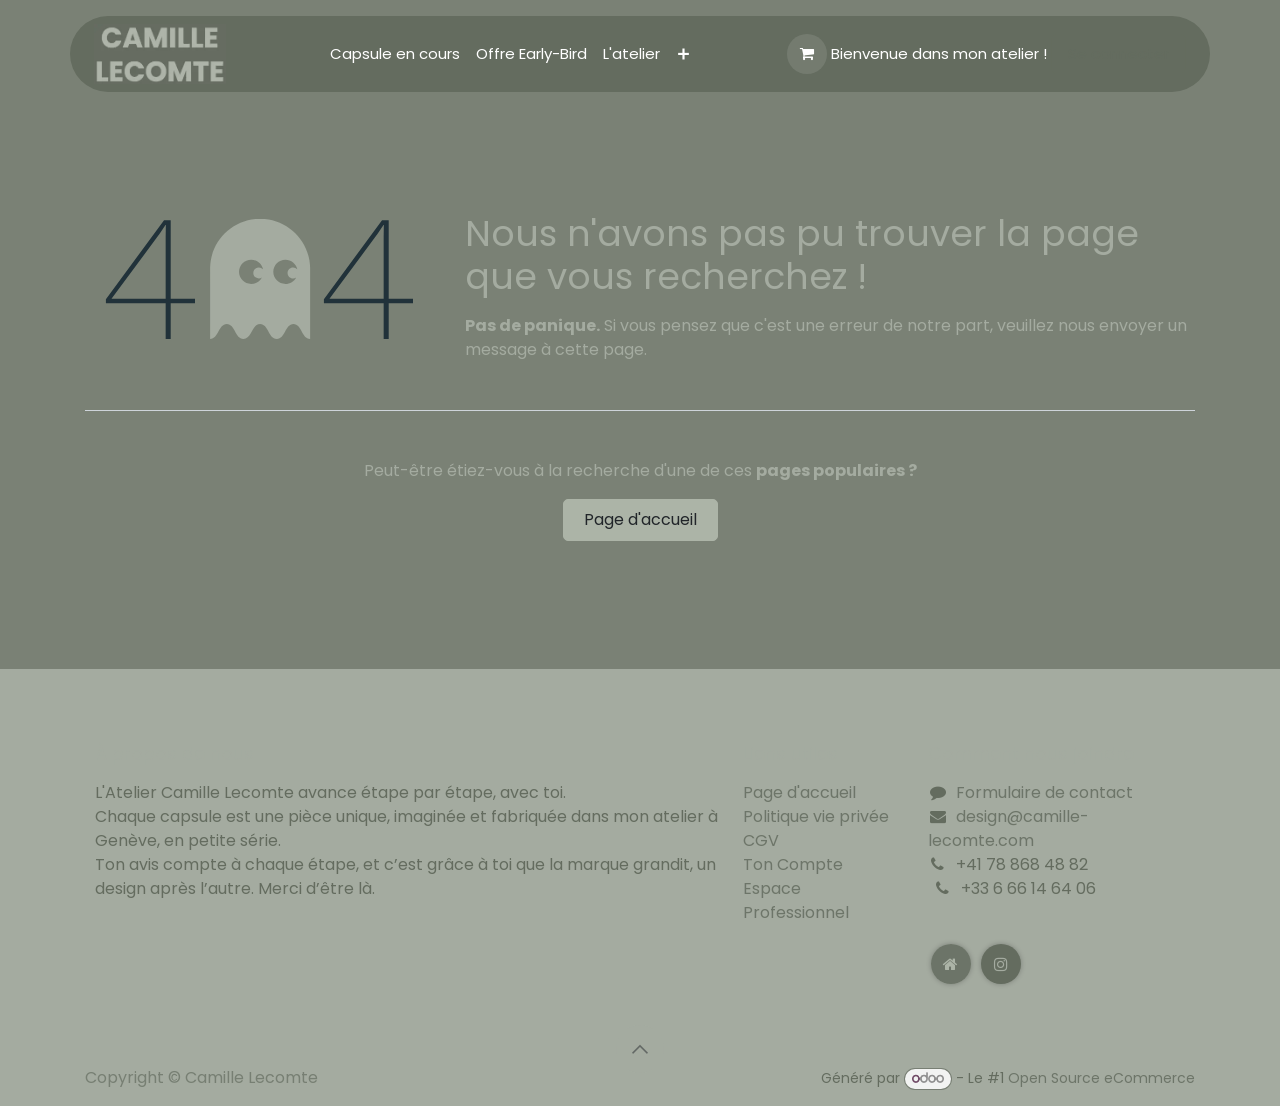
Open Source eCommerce (1101, 1078)
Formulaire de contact (1044, 792)
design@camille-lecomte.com (1009, 828)
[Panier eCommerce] (807, 54)
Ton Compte (793, 864)
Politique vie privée (816, 816)
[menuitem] (395, 54)
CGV (761, 840)
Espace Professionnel (796, 900)
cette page (599, 349)
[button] (640, 1049)
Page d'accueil (640, 519)
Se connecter (1118, 53)
